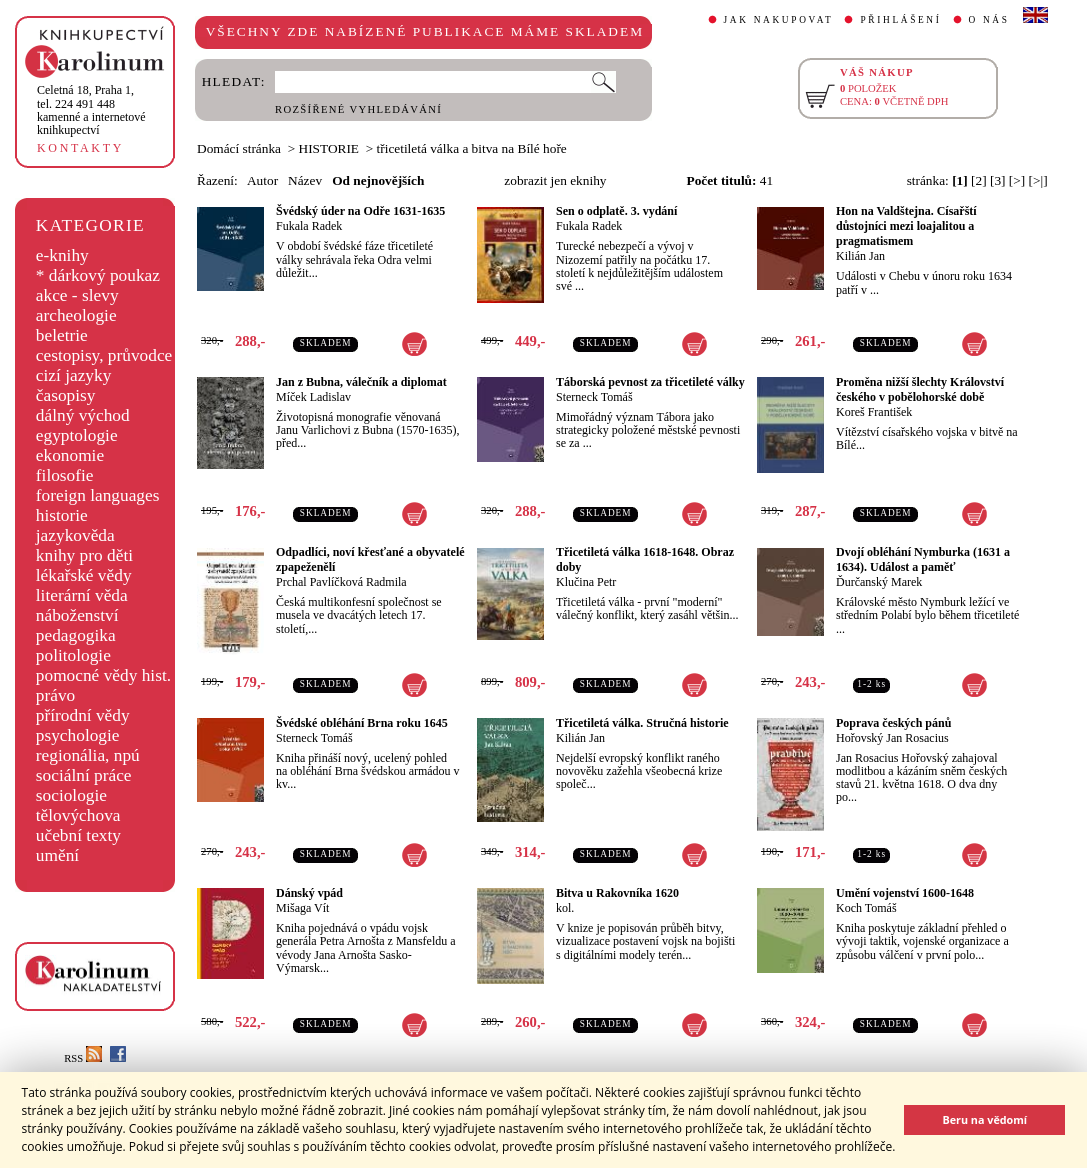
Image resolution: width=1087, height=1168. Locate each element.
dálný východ (83, 415)
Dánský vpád (309, 893)
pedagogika (76, 635)
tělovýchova (78, 815)
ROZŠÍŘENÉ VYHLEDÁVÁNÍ (358, 109)
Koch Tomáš (866, 908)
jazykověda (75, 535)
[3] (998, 180)
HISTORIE (329, 148)
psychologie (78, 735)
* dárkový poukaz (98, 275)
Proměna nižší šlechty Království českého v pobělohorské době (920, 389)
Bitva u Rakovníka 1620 (617, 893)
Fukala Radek (309, 226)
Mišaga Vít (302, 908)
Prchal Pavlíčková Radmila (341, 582)
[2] (979, 180)
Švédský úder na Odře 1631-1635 (360, 211)
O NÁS (989, 20)
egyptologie (77, 435)
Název (305, 180)
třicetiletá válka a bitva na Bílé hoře (472, 148)
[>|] (1038, 180)
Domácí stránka (239, 148)
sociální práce (84, 775)
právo (55, 695)
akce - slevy (77, 295)
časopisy (66, 395)
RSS (83, 1058)
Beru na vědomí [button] (984, 1119)
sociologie (71, 795)
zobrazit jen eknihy (555, 180)
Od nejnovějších (378, 180)
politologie (73, 655)
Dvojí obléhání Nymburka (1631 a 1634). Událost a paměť (923, 559)
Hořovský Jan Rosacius (892, 738)
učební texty (78, 835)
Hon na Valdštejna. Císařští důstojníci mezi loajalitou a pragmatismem (906, 226)
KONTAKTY (80, 148)
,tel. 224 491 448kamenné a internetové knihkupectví (91, 110)
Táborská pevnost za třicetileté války (650, 382)
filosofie (65, 475)
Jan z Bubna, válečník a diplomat (361, 382)
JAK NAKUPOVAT (779, 20)
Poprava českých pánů (893, 723)
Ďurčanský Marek (879, 582)
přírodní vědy (83, 715)
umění (57, 855)
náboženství (77, 615)
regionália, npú (88, 755)
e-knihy (62, 255)
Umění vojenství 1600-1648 (905, 893)
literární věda (82, 595)
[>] (1017, 180)
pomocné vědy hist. (103, 675)
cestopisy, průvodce (104, 355)
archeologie (76, 315)
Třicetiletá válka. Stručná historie (642, 723)
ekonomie (70, 455)
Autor (262, 180)
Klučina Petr (586, 582)
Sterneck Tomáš (594, 397)
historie (62, 515)
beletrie (62, 335)
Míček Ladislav (313, 397)
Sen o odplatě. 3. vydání (616, 211)
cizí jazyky (74, 375)
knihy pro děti (84, 555)
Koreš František (874, 412)
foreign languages (98, 495)
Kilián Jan (860, 256)
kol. (565, 908)
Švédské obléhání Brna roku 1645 (362, 723)
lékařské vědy (84, 575)
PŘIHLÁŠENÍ (900, 20)
